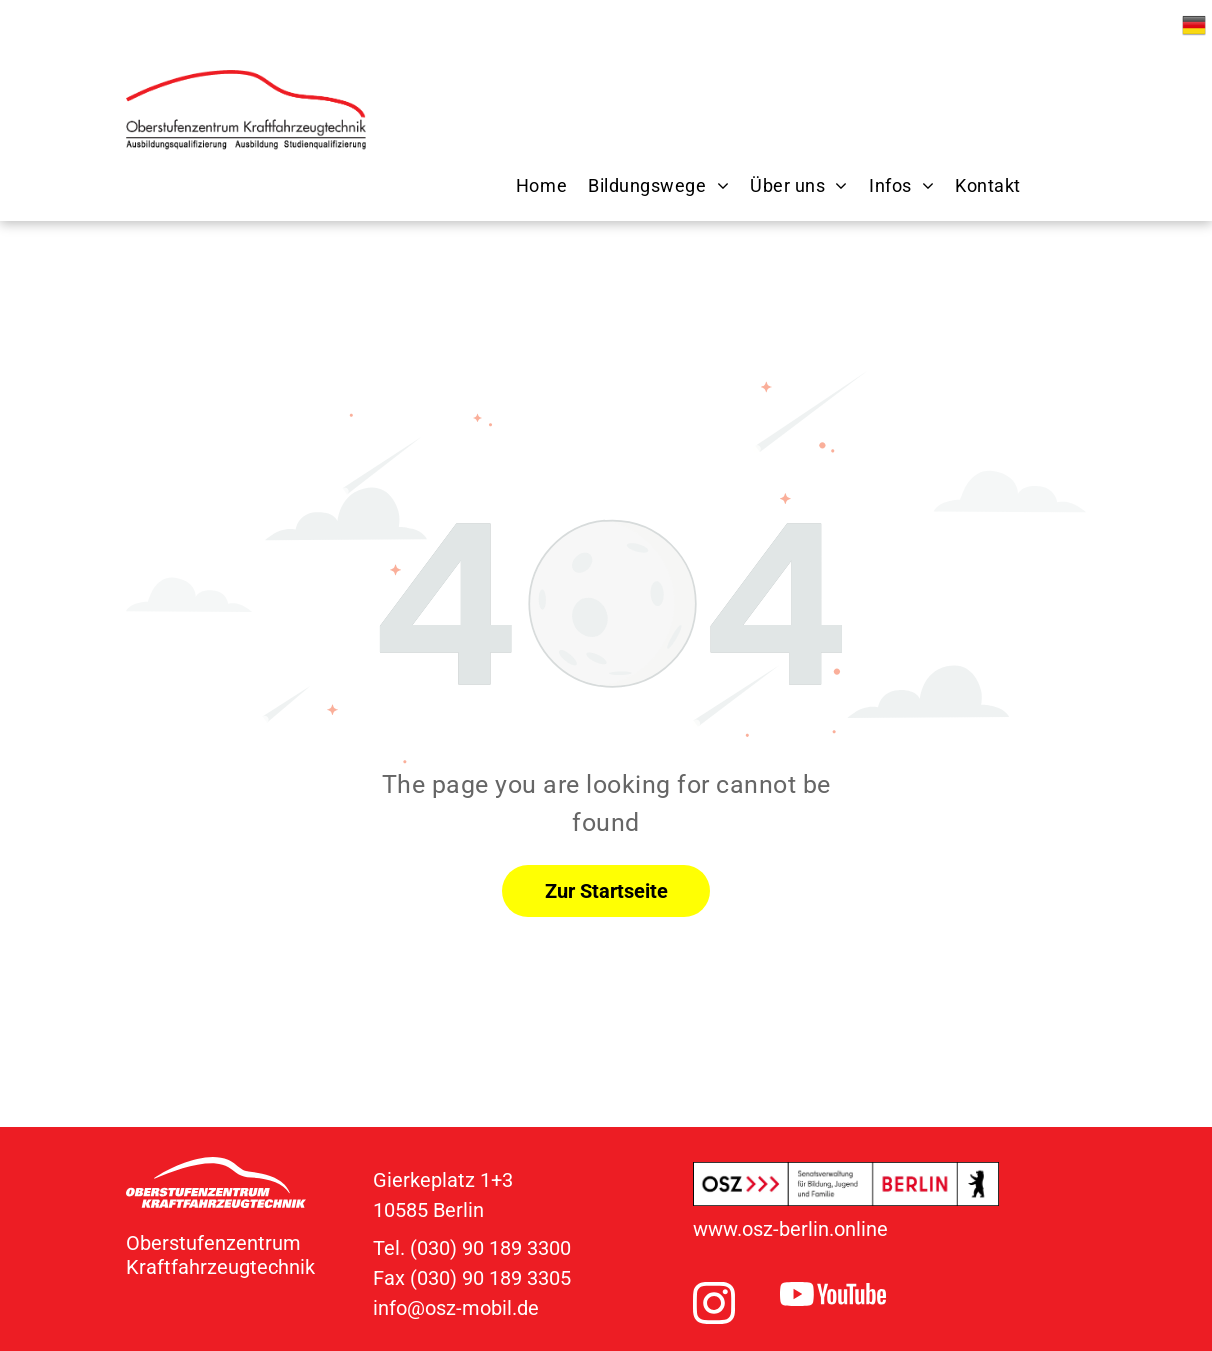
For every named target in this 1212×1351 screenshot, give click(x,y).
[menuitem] (531, 186)
